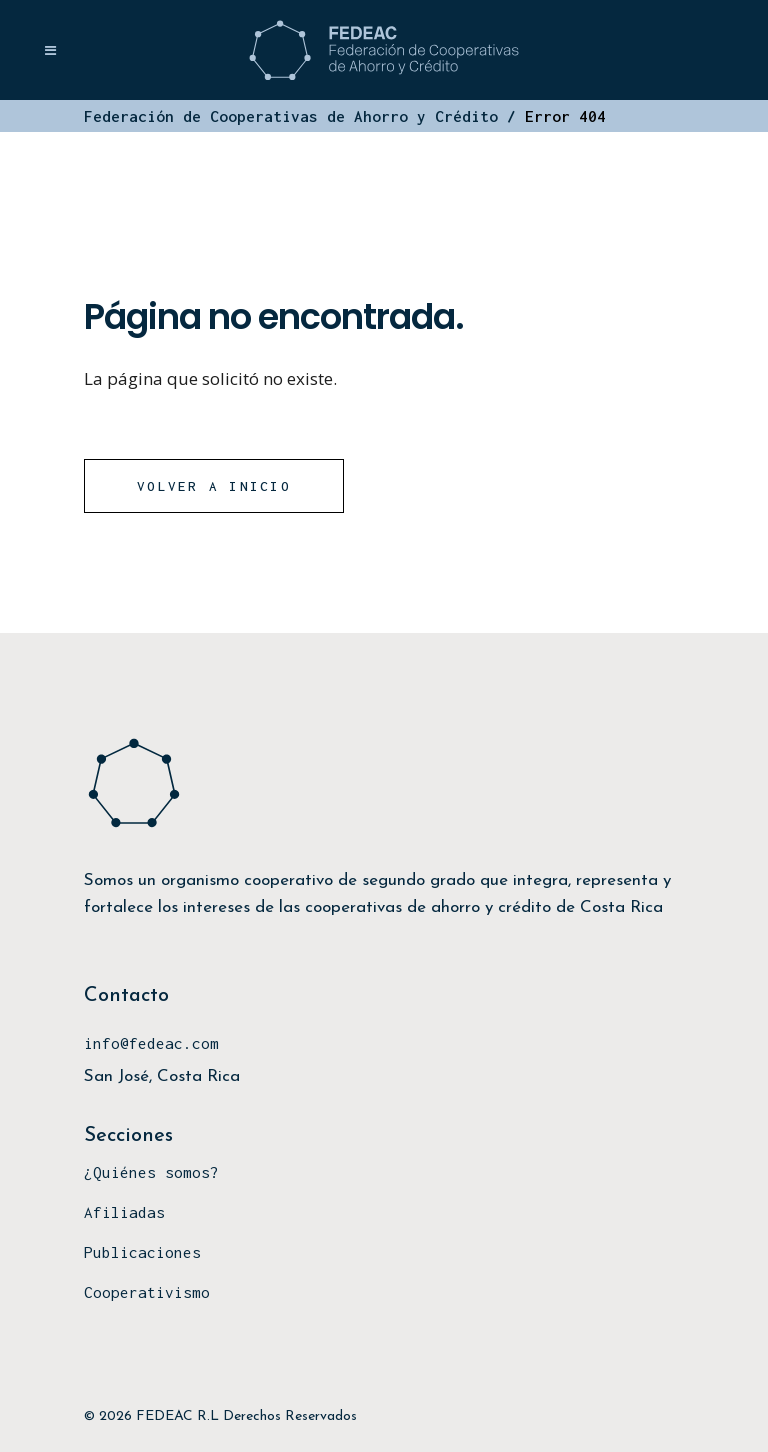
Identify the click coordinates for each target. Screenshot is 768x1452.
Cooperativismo (147, 1292)
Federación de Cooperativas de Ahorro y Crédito (291, 116)
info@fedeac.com (151, 1043)
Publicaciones (142, 1252)
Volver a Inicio (214, 486)
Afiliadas (124, 1212)
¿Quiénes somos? (151, 1172)
